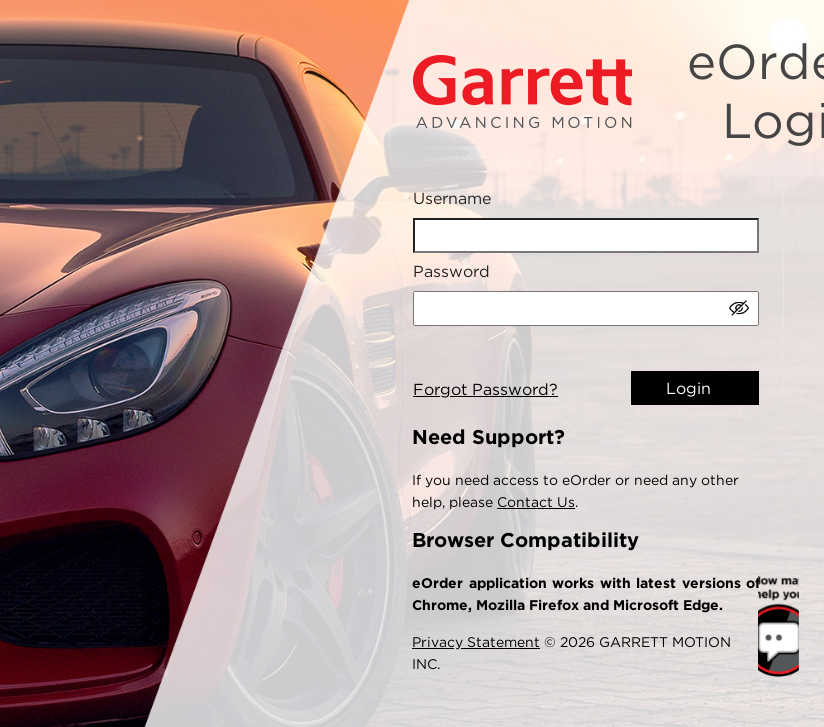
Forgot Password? (485, 390)
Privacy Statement (476, 642)
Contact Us (536, 502)
